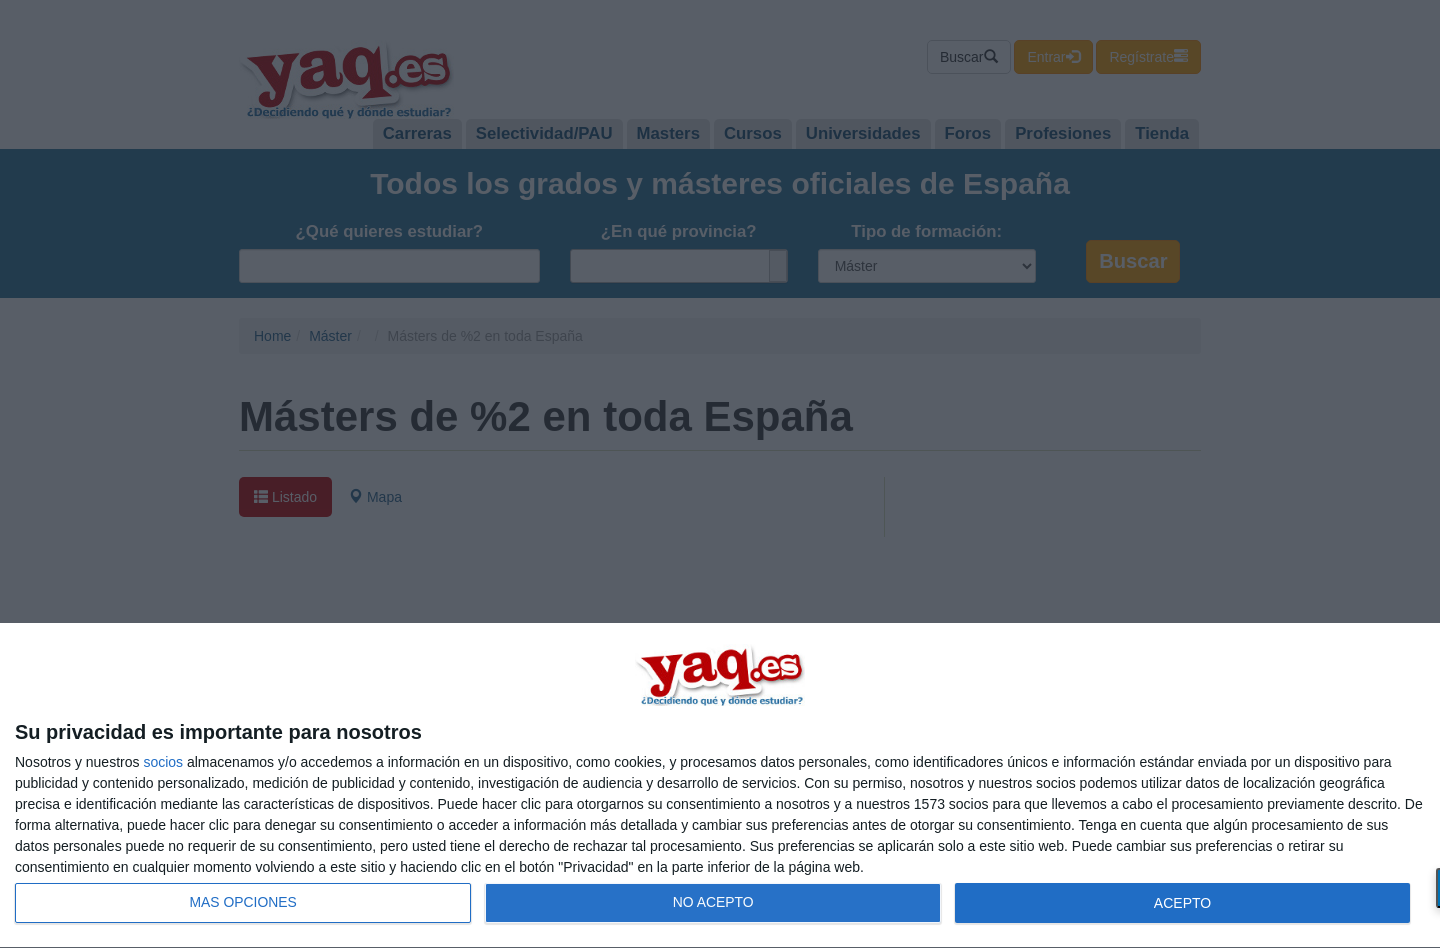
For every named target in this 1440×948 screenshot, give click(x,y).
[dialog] (720, 786)
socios (163, 762)
